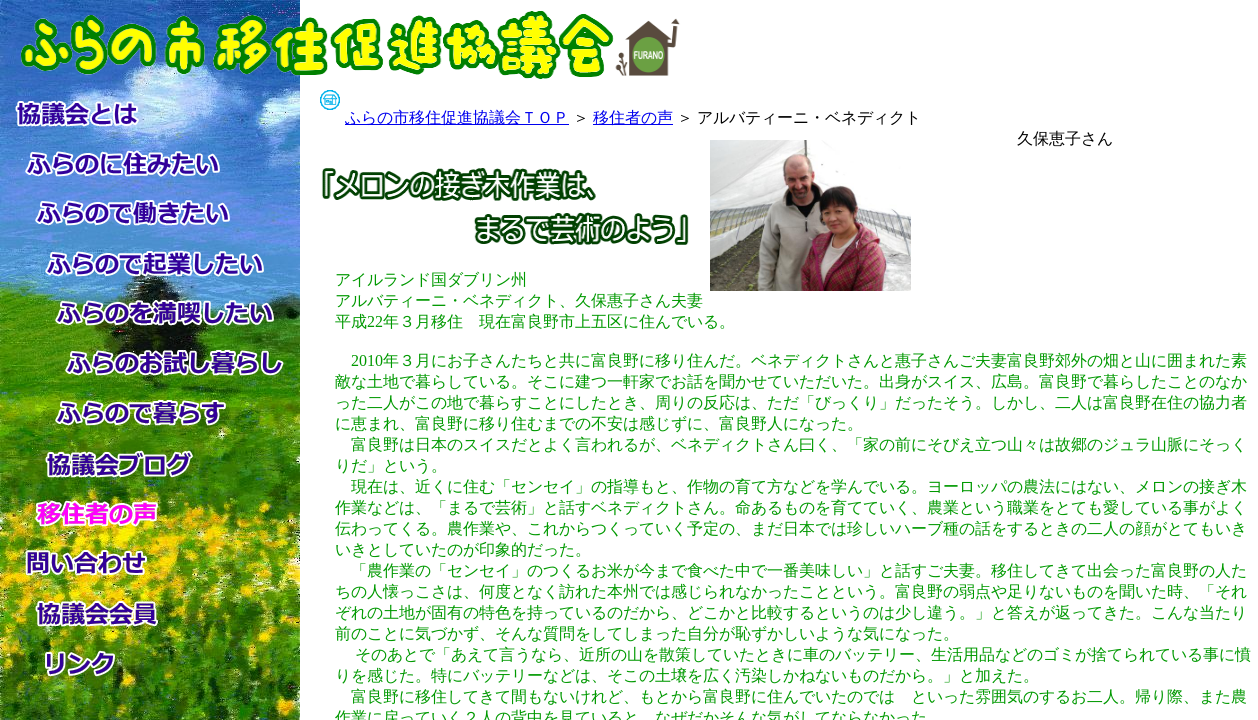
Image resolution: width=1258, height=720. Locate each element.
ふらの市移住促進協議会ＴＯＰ (457, 117)
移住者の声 (633, 117)
